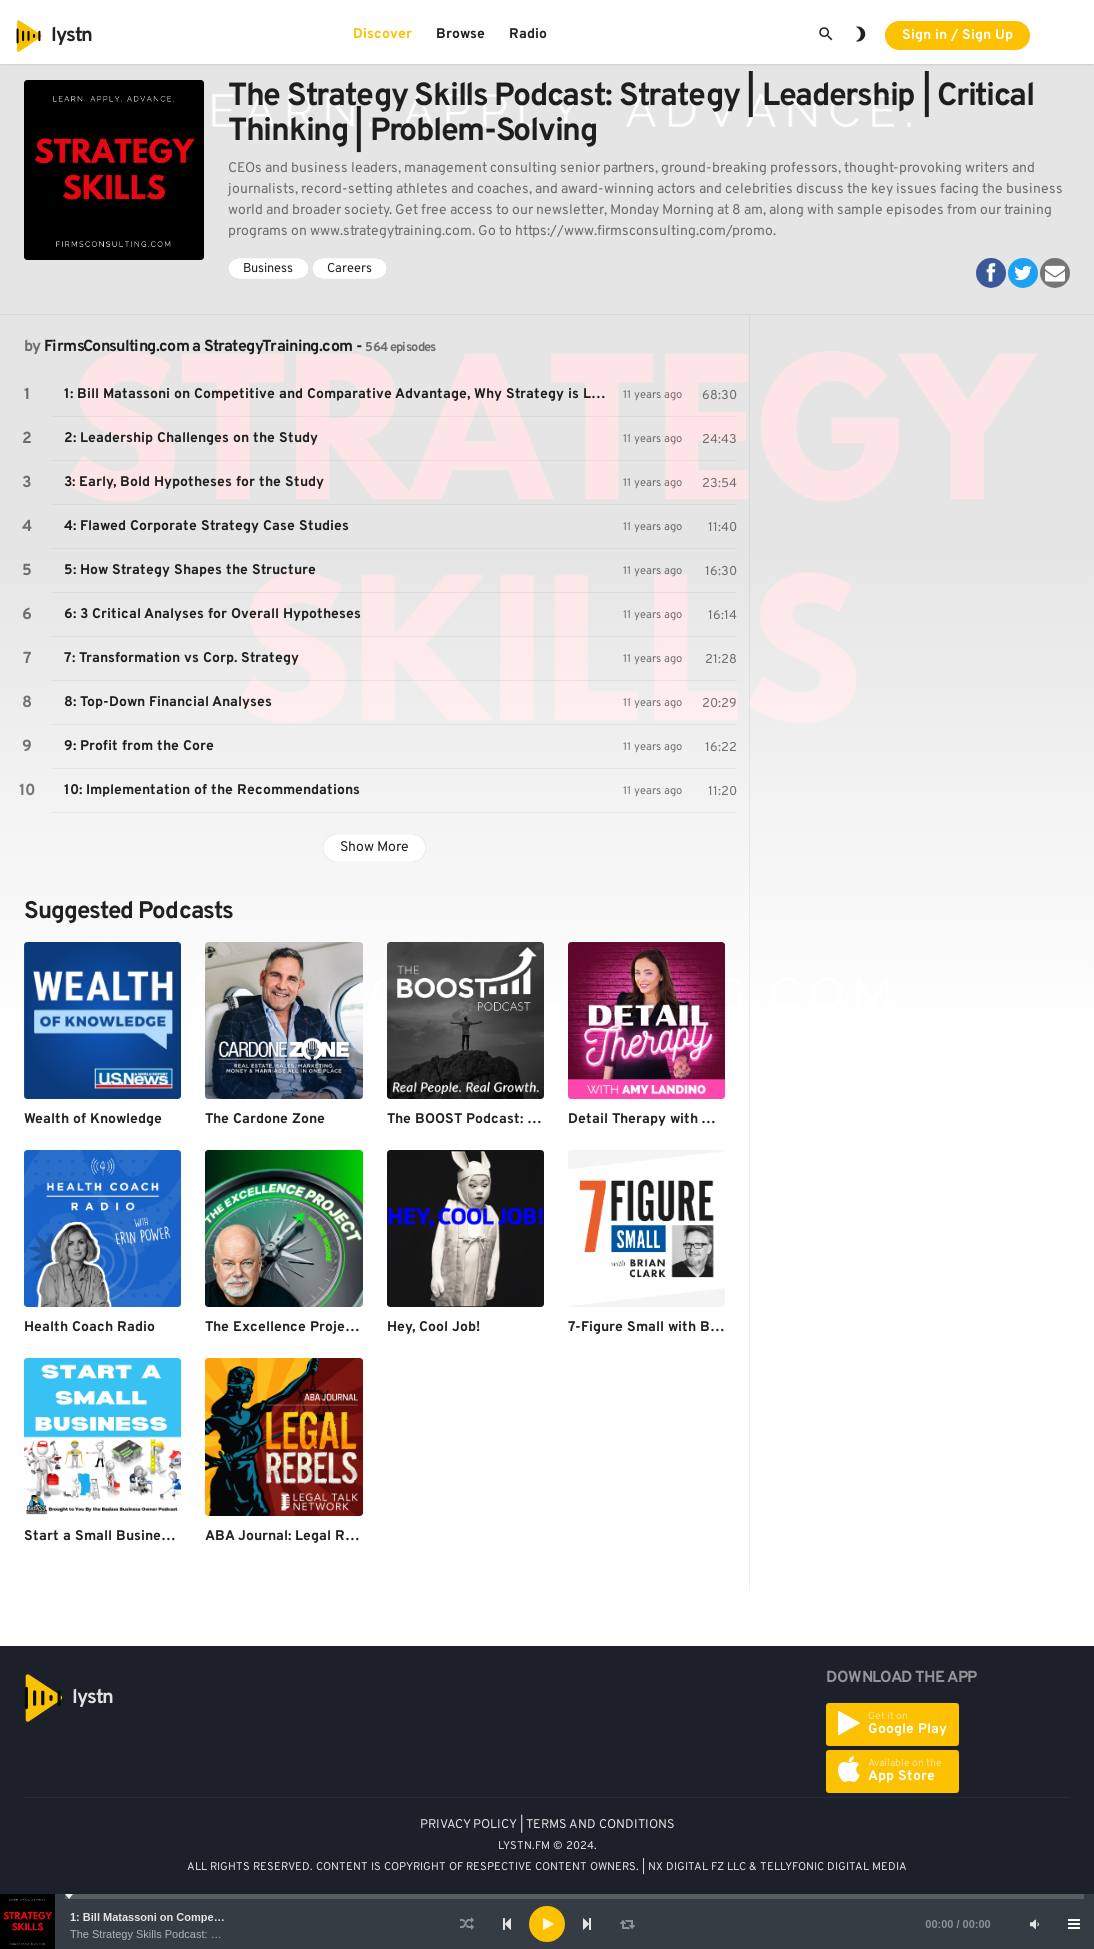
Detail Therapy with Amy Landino (677, 1119)
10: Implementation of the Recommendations (212, 790)
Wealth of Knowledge (93, 1119)
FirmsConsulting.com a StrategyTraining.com (198, 347)
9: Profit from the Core (139, 746)
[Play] (547, 1924)
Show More (374, 847)
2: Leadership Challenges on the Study (191, 438)
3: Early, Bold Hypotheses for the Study (194, 482)
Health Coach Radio (89, 1327)
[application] (547, 1924)
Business (268, 269)
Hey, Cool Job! (433, 1327)
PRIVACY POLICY (468, 1825)
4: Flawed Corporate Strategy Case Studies (206, 526)
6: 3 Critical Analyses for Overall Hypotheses (212, 614)
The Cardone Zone (265, 1119)
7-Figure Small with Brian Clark (671, 1327)
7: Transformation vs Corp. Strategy (181, 658)
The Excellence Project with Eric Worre (335, 1327)
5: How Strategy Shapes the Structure (190, 570)
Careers (349, 269)
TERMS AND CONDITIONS (600, 1825)
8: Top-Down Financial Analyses (168, 702)
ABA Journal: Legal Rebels (292, 1536)
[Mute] (1034, 1924)
